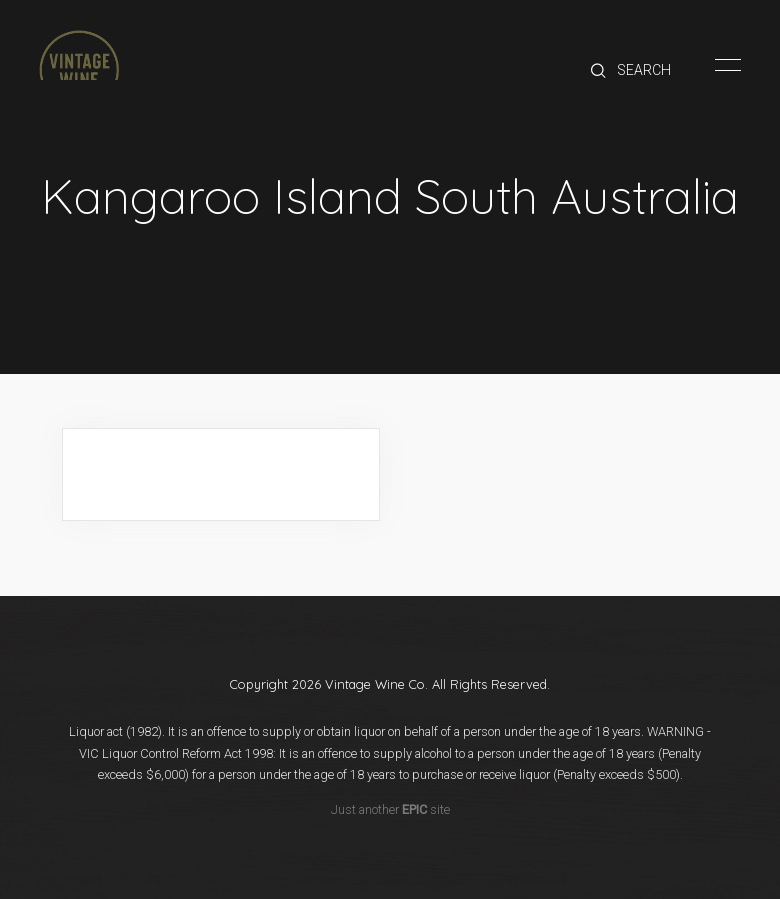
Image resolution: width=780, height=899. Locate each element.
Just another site (390, 809)
